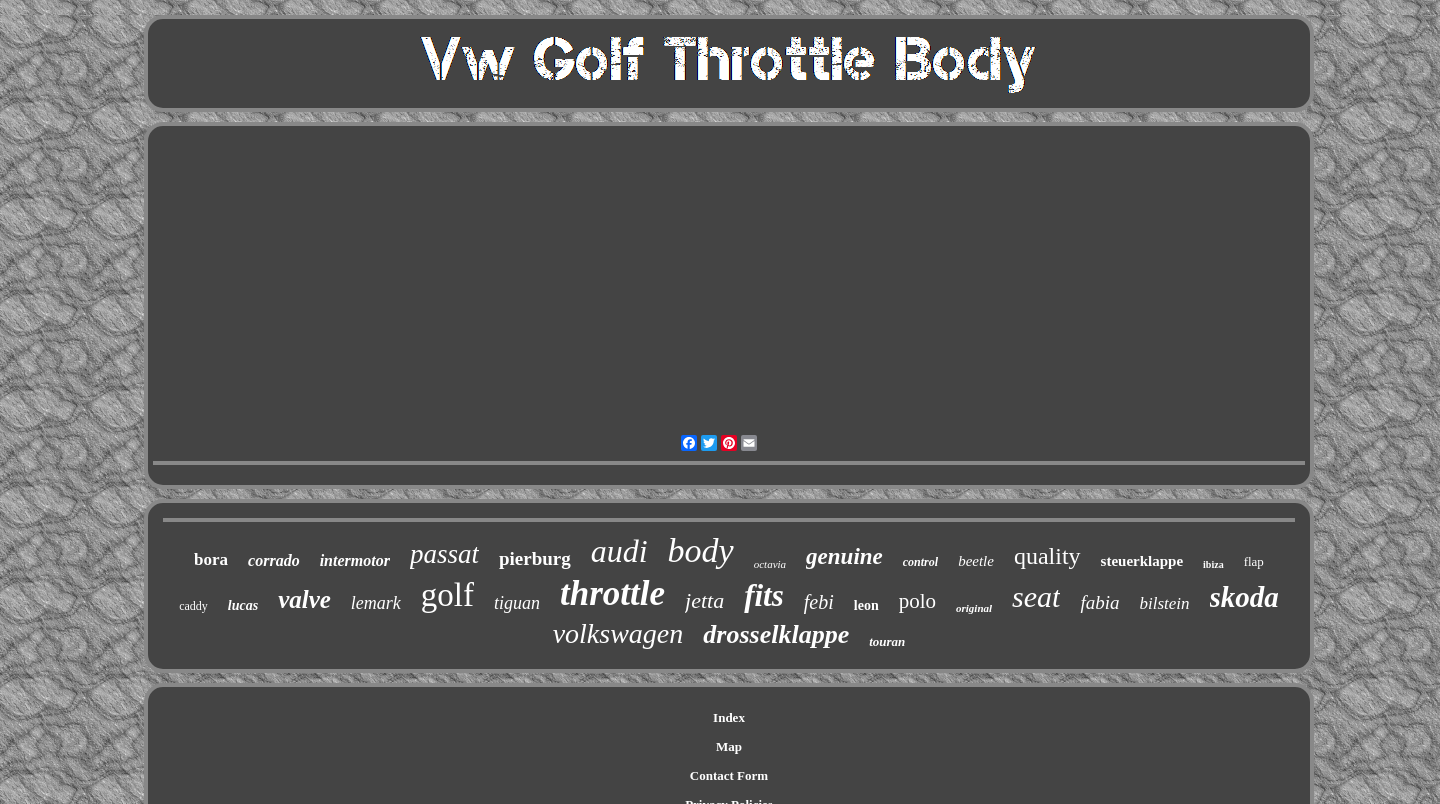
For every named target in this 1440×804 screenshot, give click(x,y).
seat (1036, 596)
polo (917, 601)
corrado (274, 560)
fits (764, 595)
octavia (770, 564)
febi (819, 602)
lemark (376, 603)
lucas (243, 605)
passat (444, 554)
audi (619, 551)
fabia (1099, 602)
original (974, 608)
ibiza (1213, 564)
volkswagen (618, 633)
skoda (1244, 597)
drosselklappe (776, 634)
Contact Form (729, 775)
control (920, 562)
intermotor (355, 560)
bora (211, 559)
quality (1047, 556)
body (701, 550)
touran (887, 641)
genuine (844, 556)
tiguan (517, 603)
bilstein (1165, 603)
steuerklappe (1142, 561)
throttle (612, 593)
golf (447, 595)
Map (729, 746)
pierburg (535, 558)
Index (729, 717)
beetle (976, 561)
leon (866, 605)
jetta (704, 600)
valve (304, 599)
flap (1254, 561)
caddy (193, 606)
